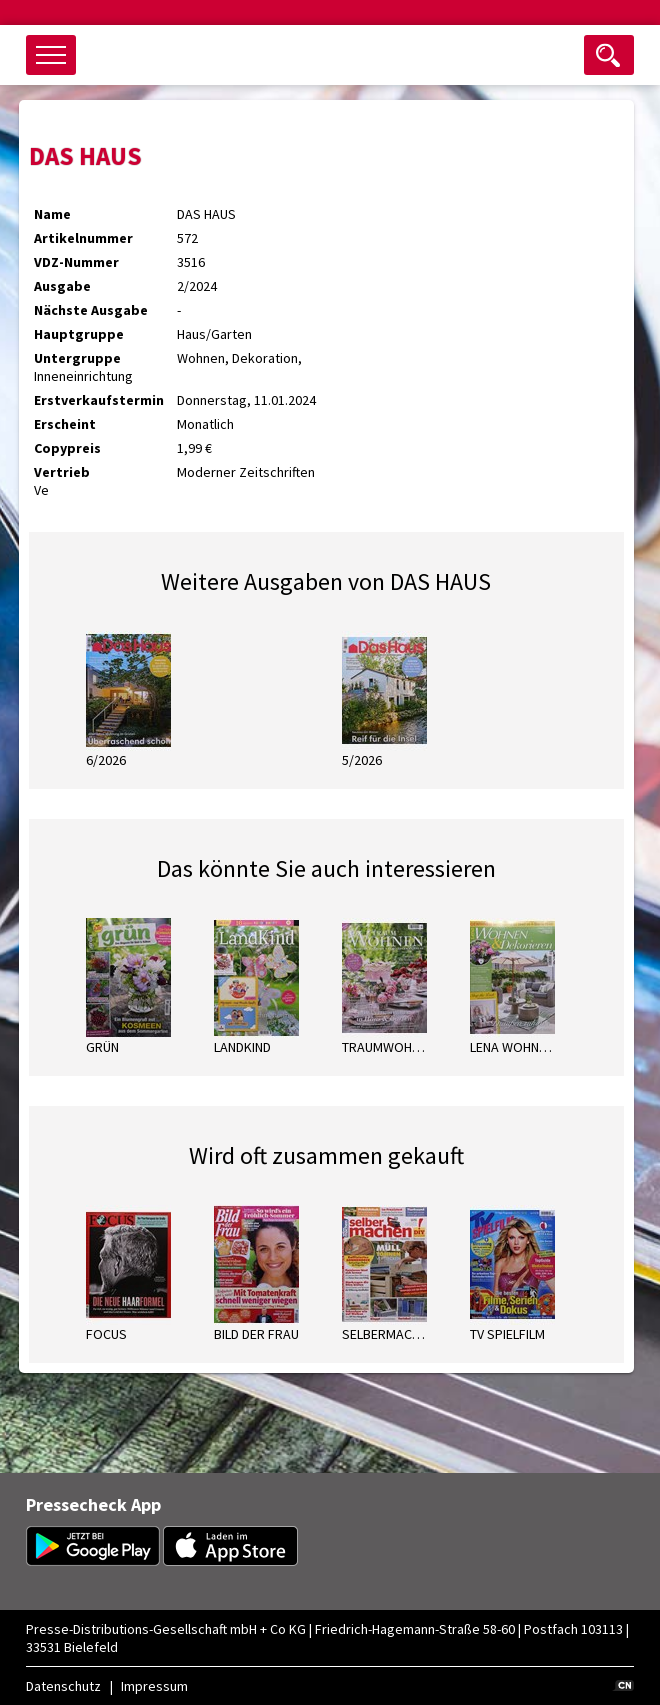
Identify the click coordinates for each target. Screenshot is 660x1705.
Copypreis (67, 448)
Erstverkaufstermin (99, 400)
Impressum (154, 1686)
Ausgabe (62, 286)
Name (52, 214)
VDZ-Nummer (76, 262)
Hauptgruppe (79, 334)
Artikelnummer (83, 238)
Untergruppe (77, 358)
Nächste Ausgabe (91, 310)
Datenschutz (63, 1686)
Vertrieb (62, 472)
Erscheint (65, 424)
